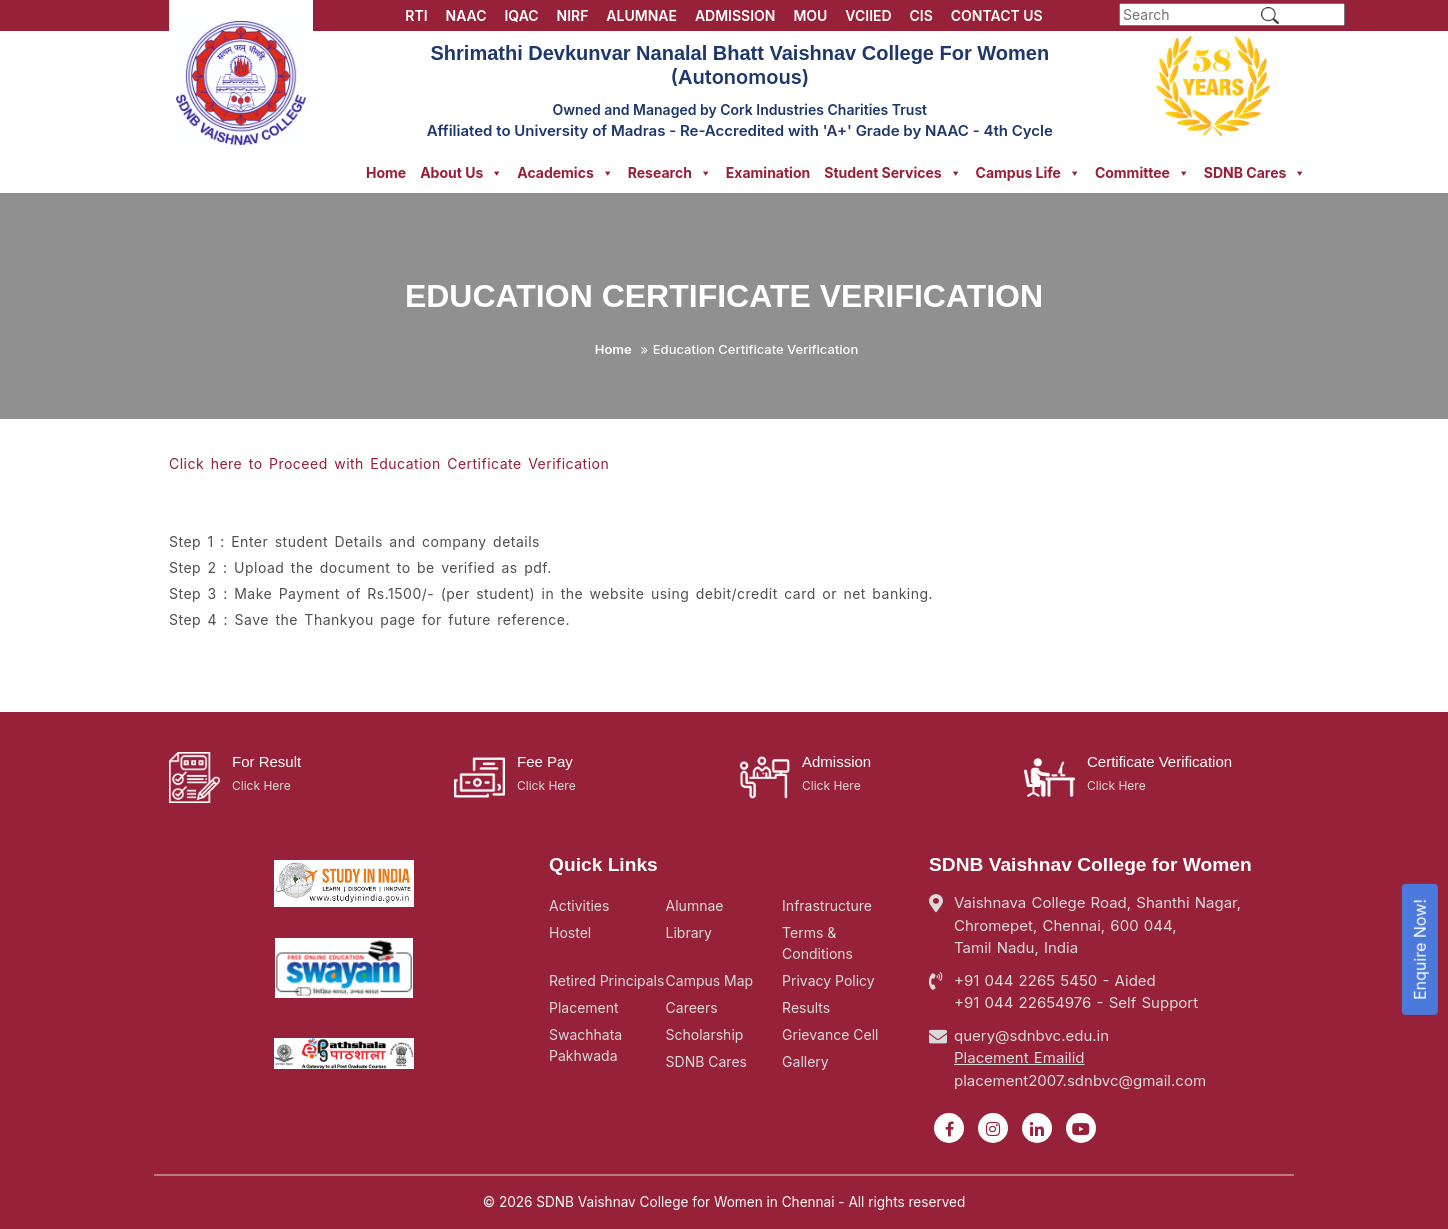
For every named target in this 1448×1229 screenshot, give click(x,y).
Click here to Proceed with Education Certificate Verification (389, 463)
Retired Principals (606, 980)
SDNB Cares (1255, 173)
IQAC (521, 15)
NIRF (573, 15)
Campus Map (710, 980)
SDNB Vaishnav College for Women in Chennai (685, 1202)
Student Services (892, 173)
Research (670, 173)
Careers (692, 1007)
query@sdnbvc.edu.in (1031, 1035)
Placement (584, 1007)
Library (689, 932)
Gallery (805, 1061)
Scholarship (705, 1034)
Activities (579, 905)
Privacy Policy (828, 980)
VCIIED (868, 15)
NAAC (466, 15)
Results (806, 1007)
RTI (416, 15)
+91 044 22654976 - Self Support (1076, 1002)
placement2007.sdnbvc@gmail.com (1080, 1080)
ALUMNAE (641, 15)
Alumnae (695, 905)
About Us (461, 173)
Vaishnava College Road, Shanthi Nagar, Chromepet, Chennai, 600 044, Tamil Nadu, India (1097, 925)
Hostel (570, 932)
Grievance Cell (830, 1034)
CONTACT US (997, 15)
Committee (1142, 173)
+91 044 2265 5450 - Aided (1055, 980)
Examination (768, 172)
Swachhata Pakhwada (585, 1045)
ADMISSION (735, 15)
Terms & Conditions (817, 943)
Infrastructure (827, 905)
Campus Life (1028, 173)
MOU (810, 15)
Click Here (261, 785)
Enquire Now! (1420, 949)
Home (386, 172)
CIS (921, 15)
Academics (565, 173)
